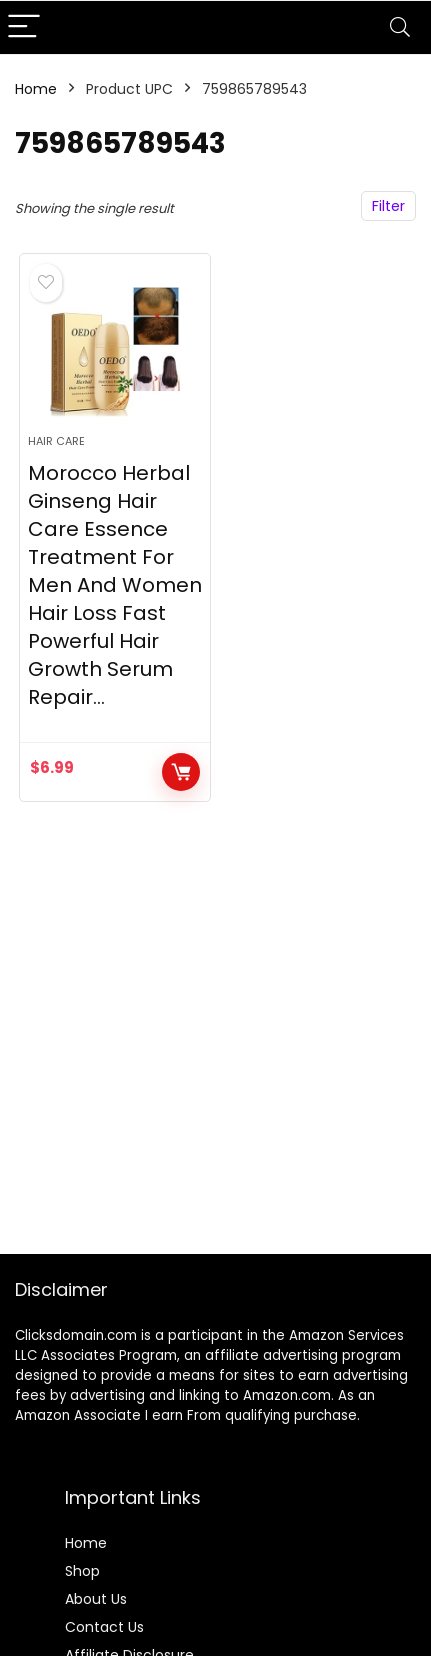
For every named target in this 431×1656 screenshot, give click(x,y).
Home (36, 89)
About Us (96, 1599)
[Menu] (24, 27)
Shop (82, 1571)
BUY (181, 772)
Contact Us (104, 1627)
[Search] (400, 27)
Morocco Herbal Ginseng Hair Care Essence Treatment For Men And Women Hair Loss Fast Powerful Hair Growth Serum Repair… (115, 585)
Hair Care (56, 441)
